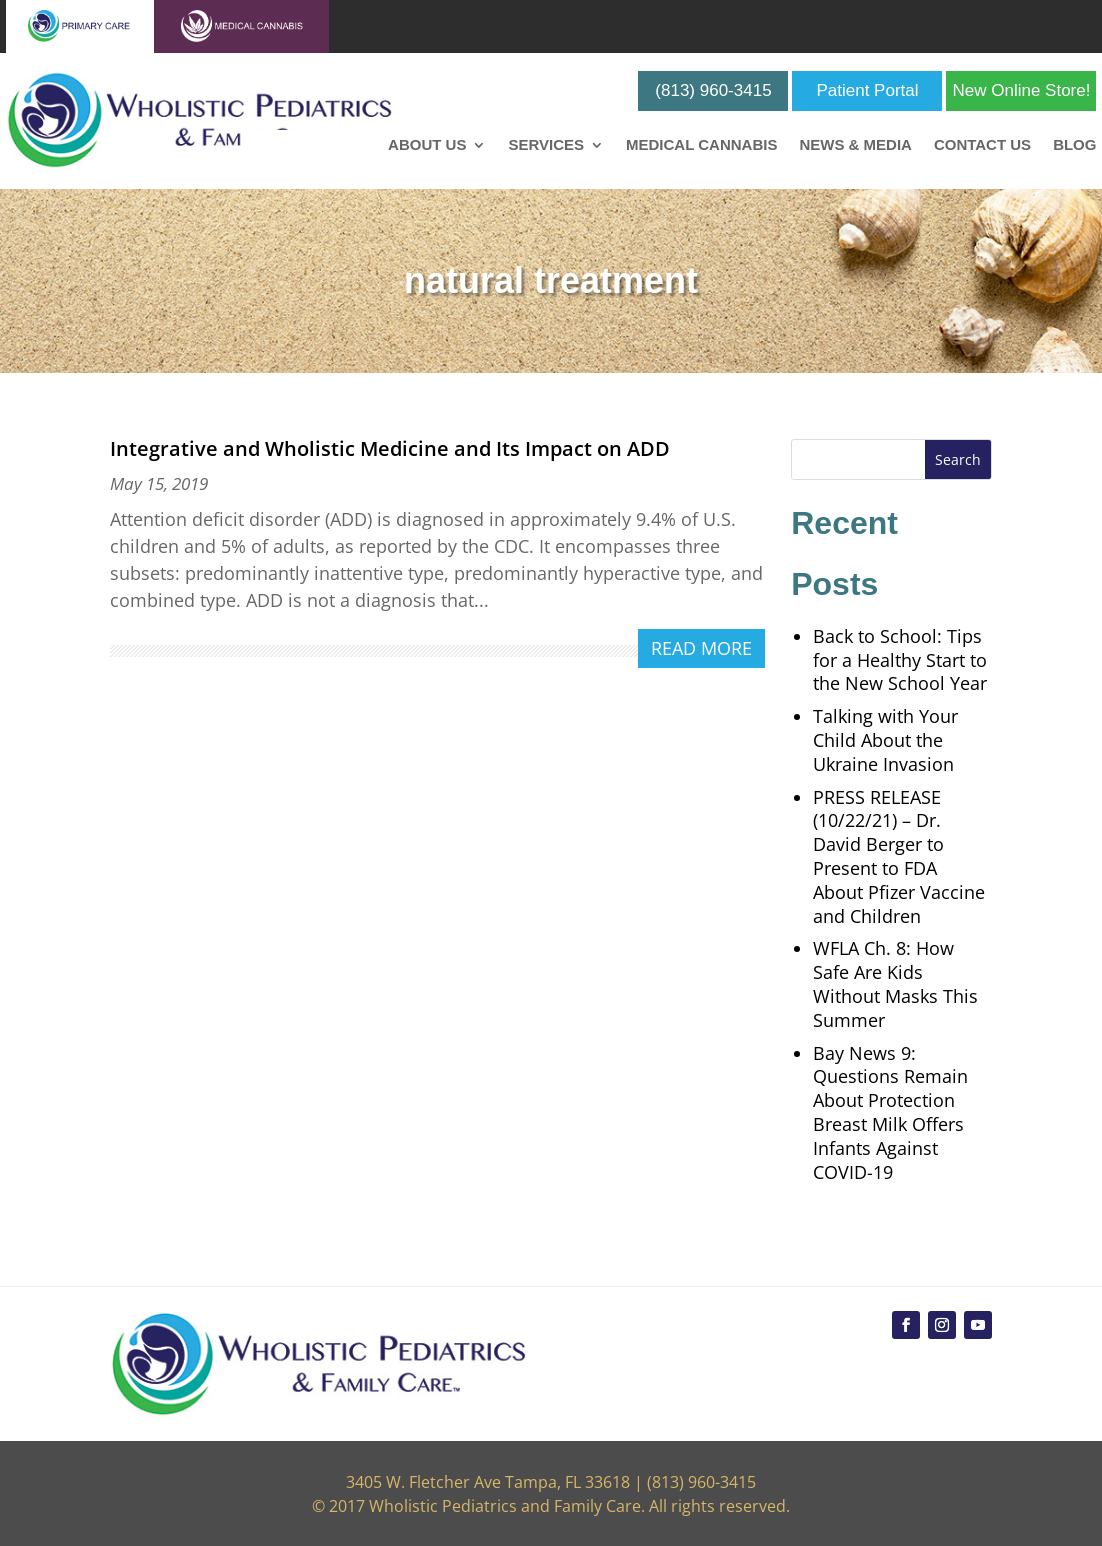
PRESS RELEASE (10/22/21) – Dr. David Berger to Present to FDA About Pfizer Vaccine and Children (899, 856)
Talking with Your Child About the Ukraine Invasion (885, 740)
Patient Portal (867, 90)
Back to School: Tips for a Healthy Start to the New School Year (900, 660)
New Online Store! (1021, 90)
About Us (427, 145)
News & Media (855, 145)
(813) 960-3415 (713, 90)
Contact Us (982, 145)
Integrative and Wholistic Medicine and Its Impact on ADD (390, 448)
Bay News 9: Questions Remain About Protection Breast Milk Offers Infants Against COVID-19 (890, 1112)
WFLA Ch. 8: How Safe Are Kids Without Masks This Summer (895, 983)
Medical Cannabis (701, 145)
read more (701, 648)
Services (546, 145)
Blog (1074, 145)
